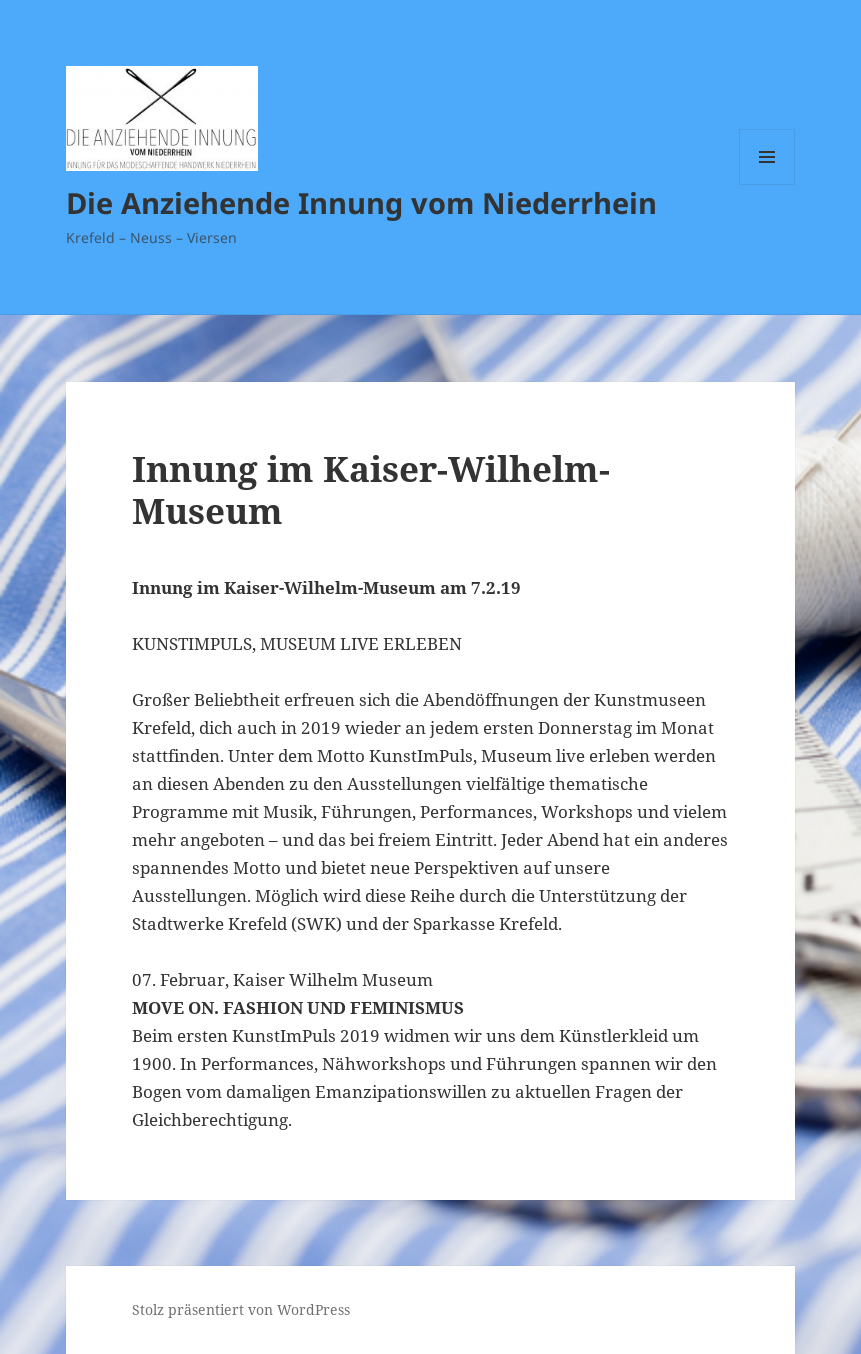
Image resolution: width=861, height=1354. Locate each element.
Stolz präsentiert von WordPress (241, 1309)
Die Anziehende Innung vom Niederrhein (361, 202)
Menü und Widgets (767, 184)
